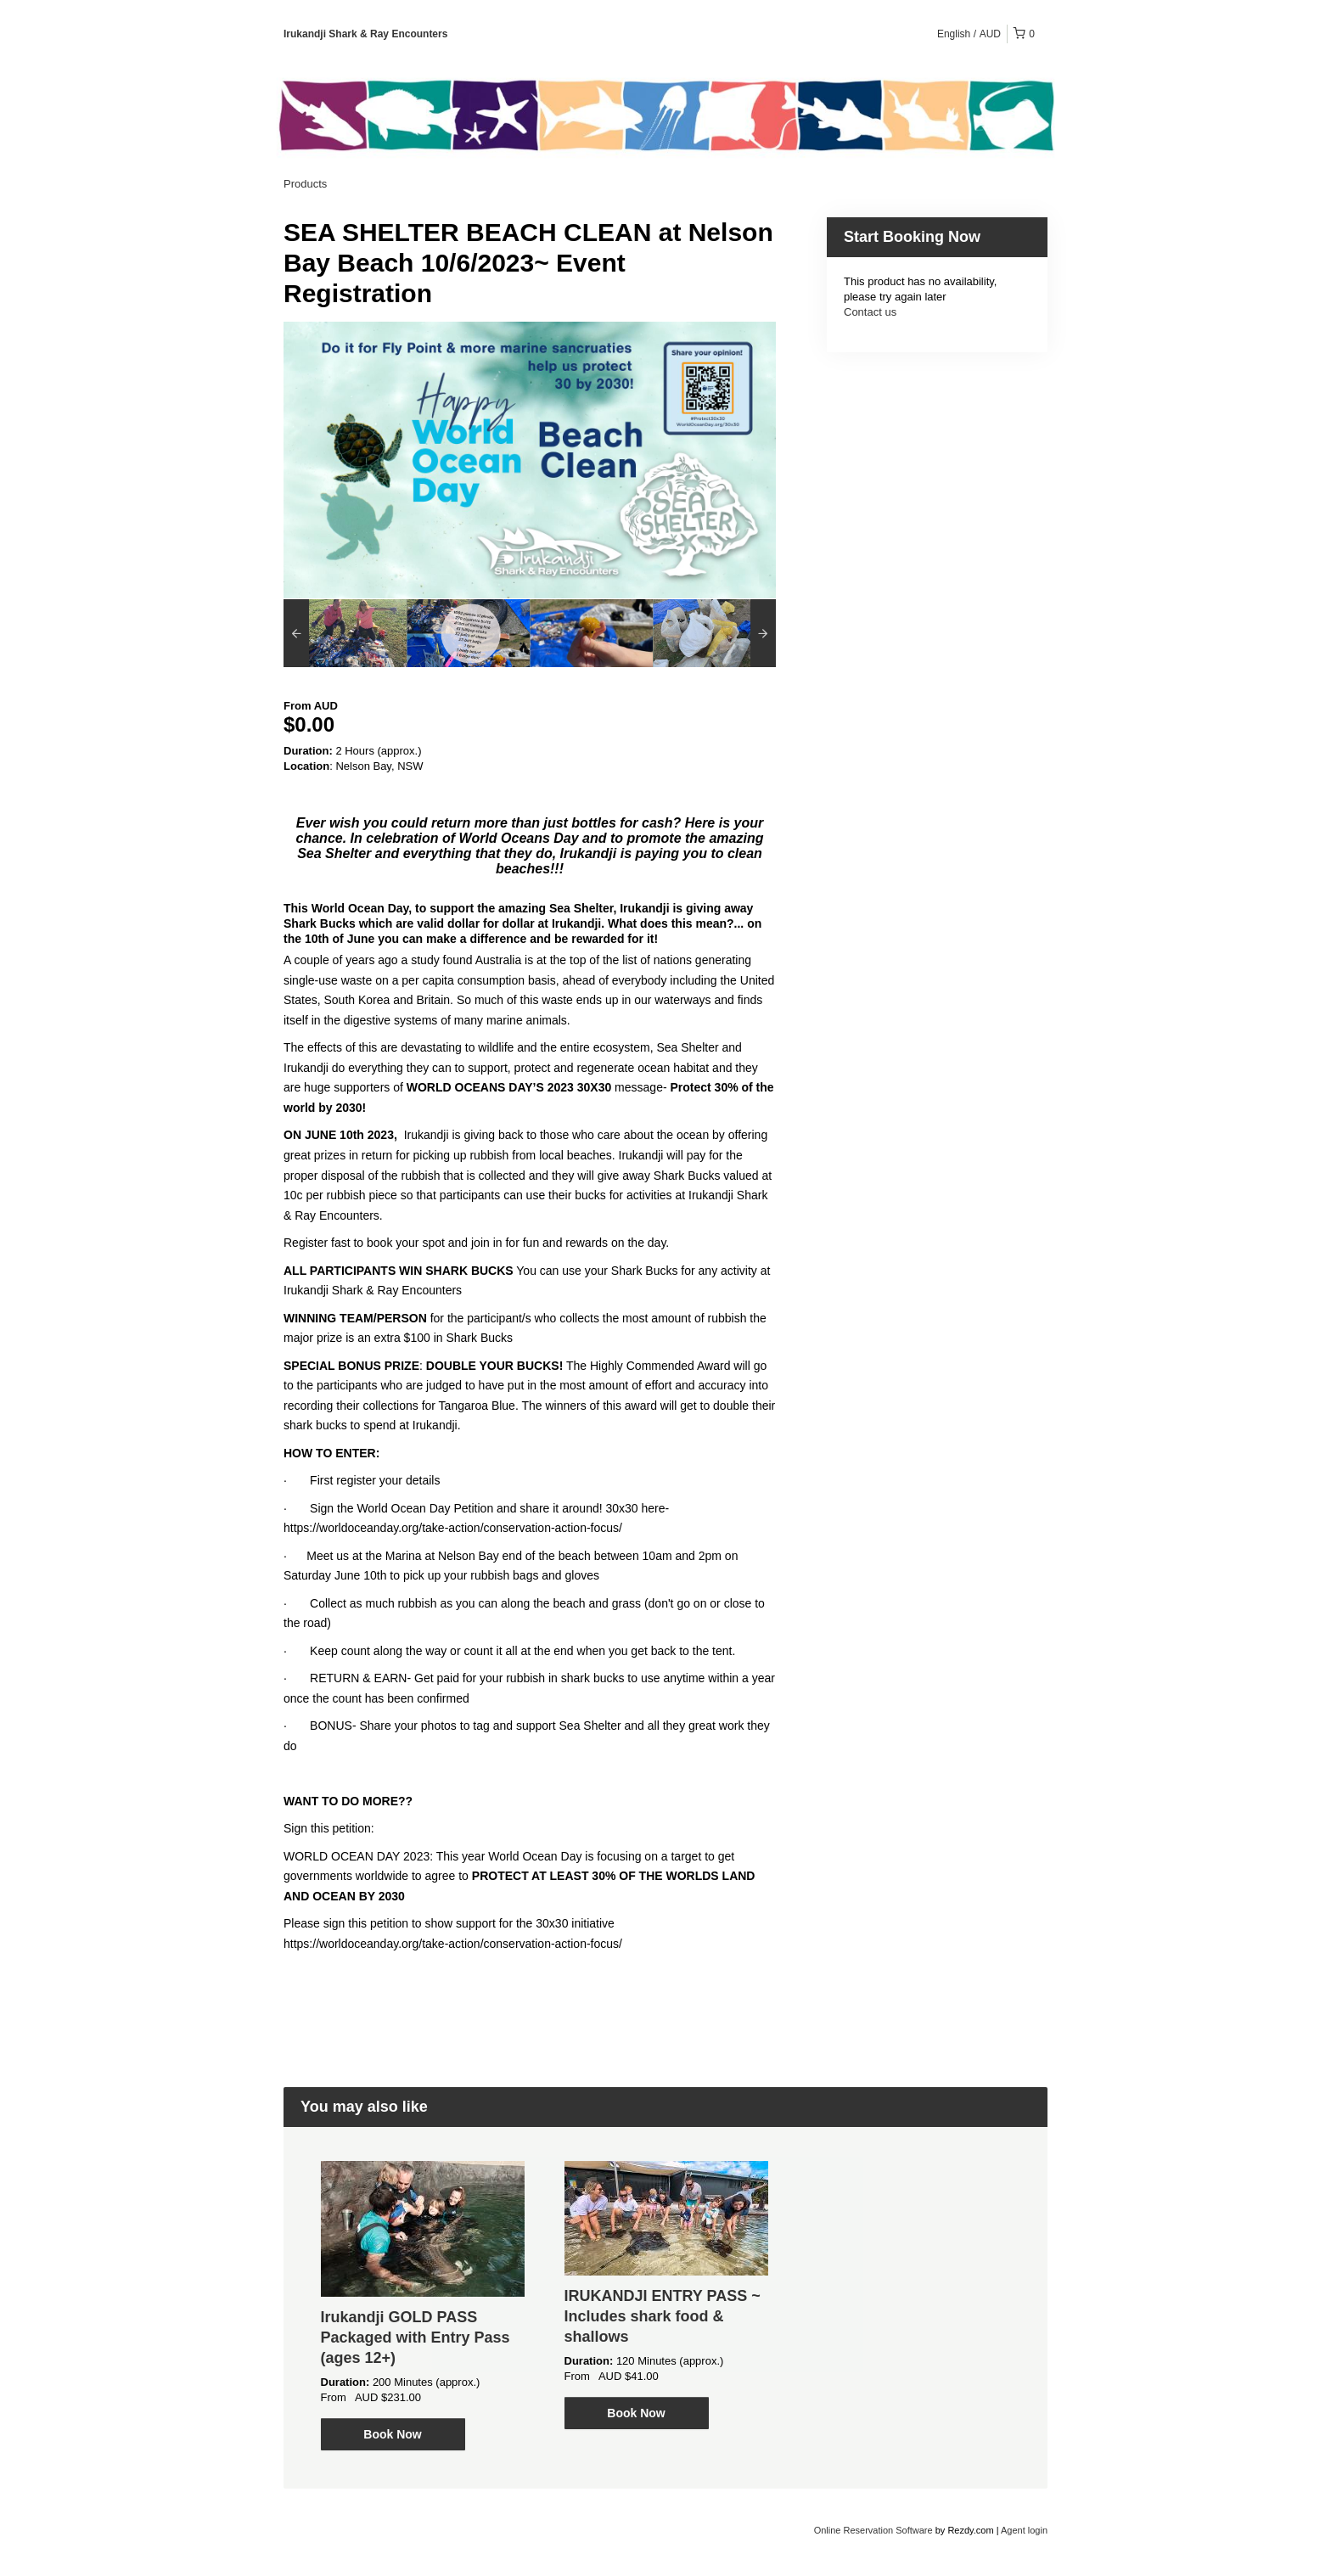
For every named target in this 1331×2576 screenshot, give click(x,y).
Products (305, 183)
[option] (345, 633)
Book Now (392, 2434)
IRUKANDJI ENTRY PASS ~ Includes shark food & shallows (662, 2316)
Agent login (1024, 2530)
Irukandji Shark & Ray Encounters (365, 34)
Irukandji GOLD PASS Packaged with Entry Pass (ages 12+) (415, 2337)
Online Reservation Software (873, 2530)
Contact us (870, 312)
